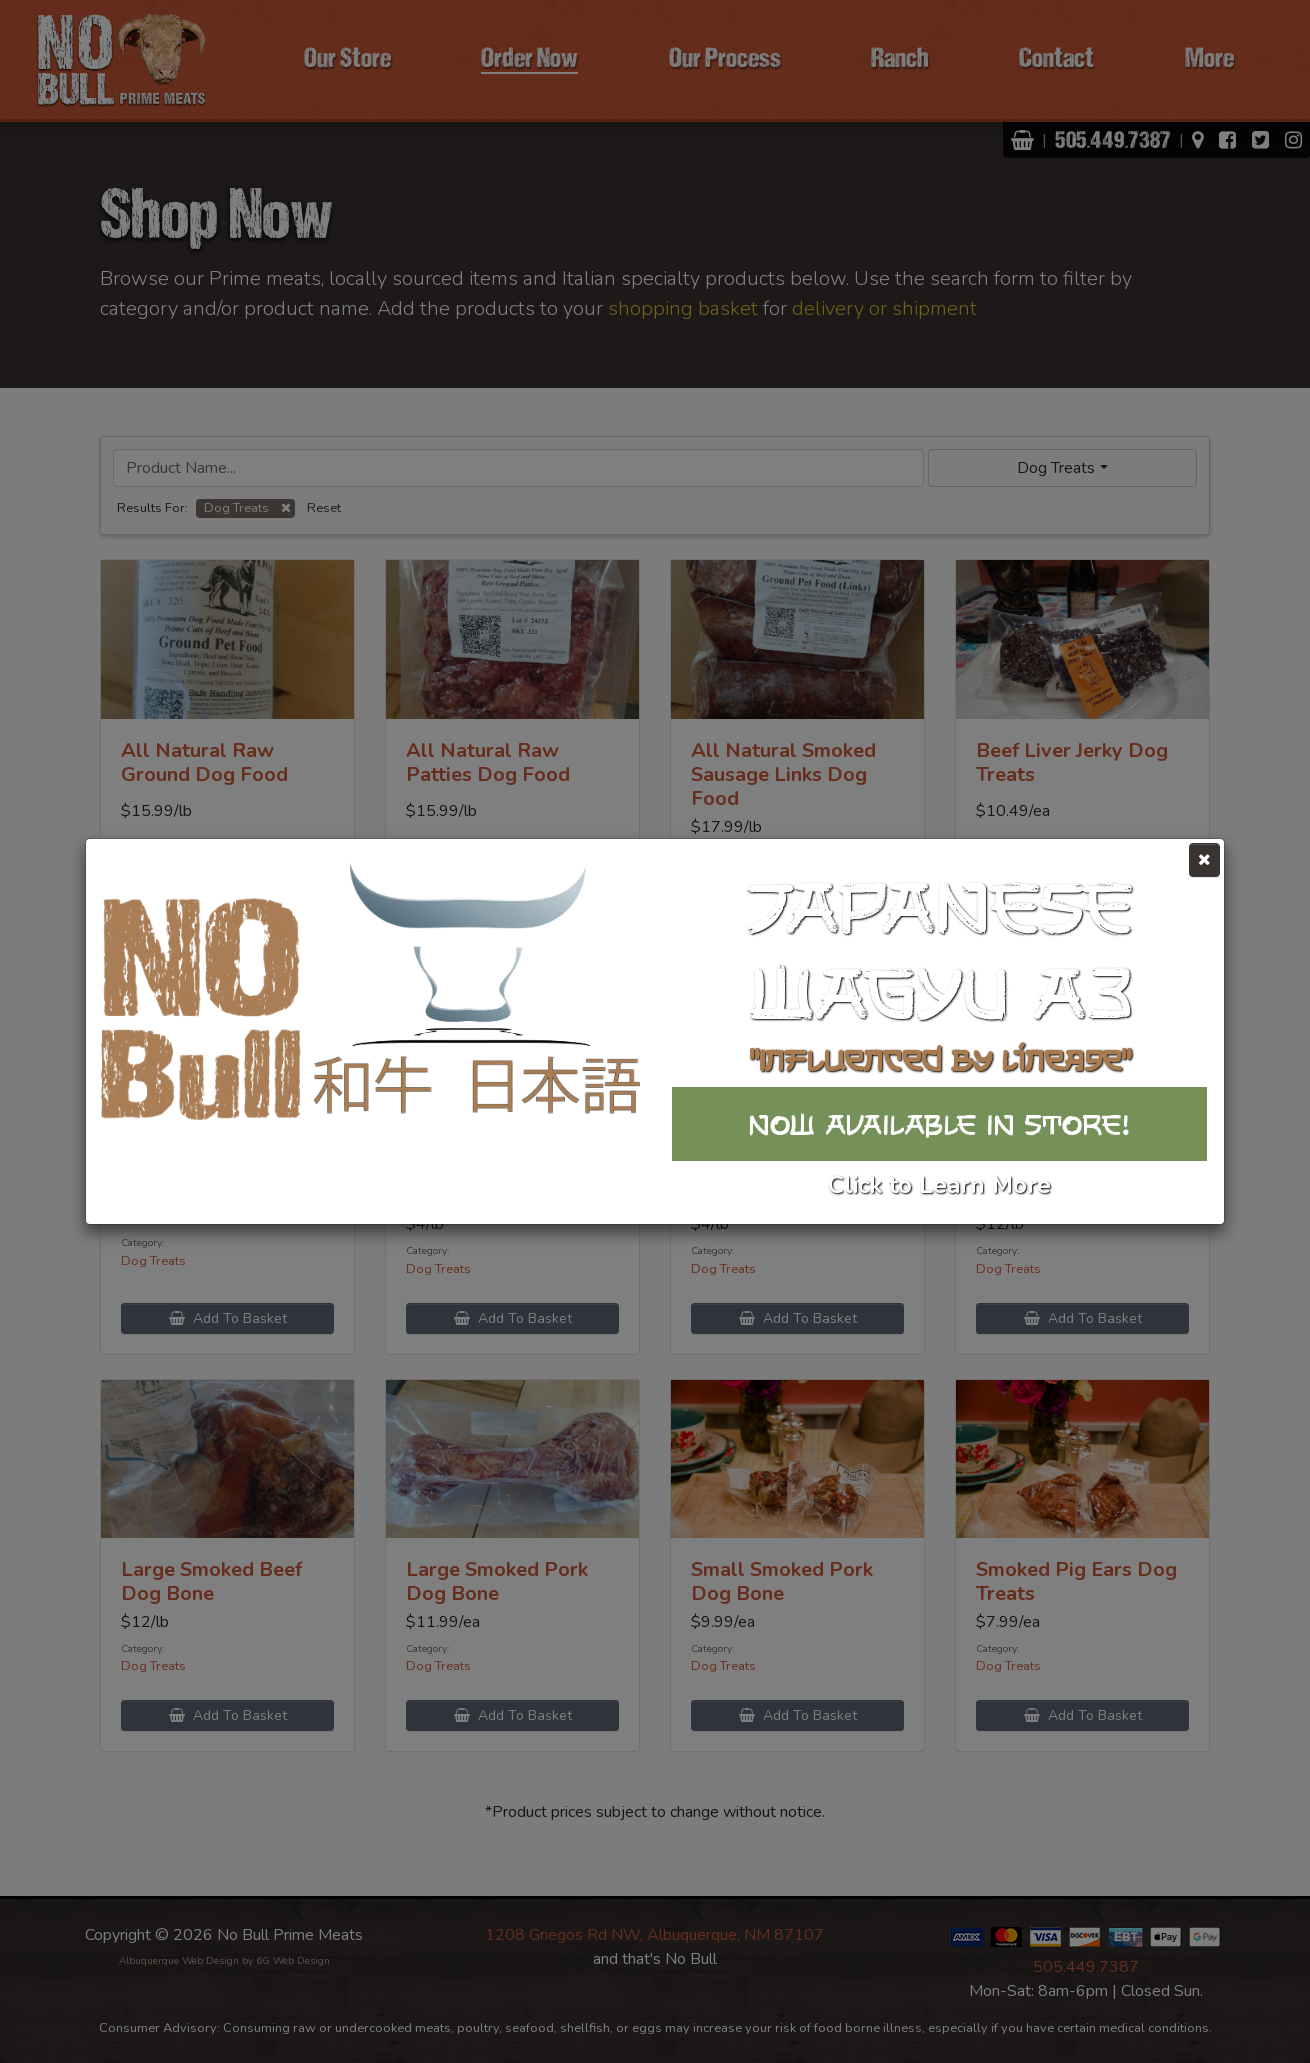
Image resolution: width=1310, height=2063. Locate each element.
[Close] (1204, 860)
